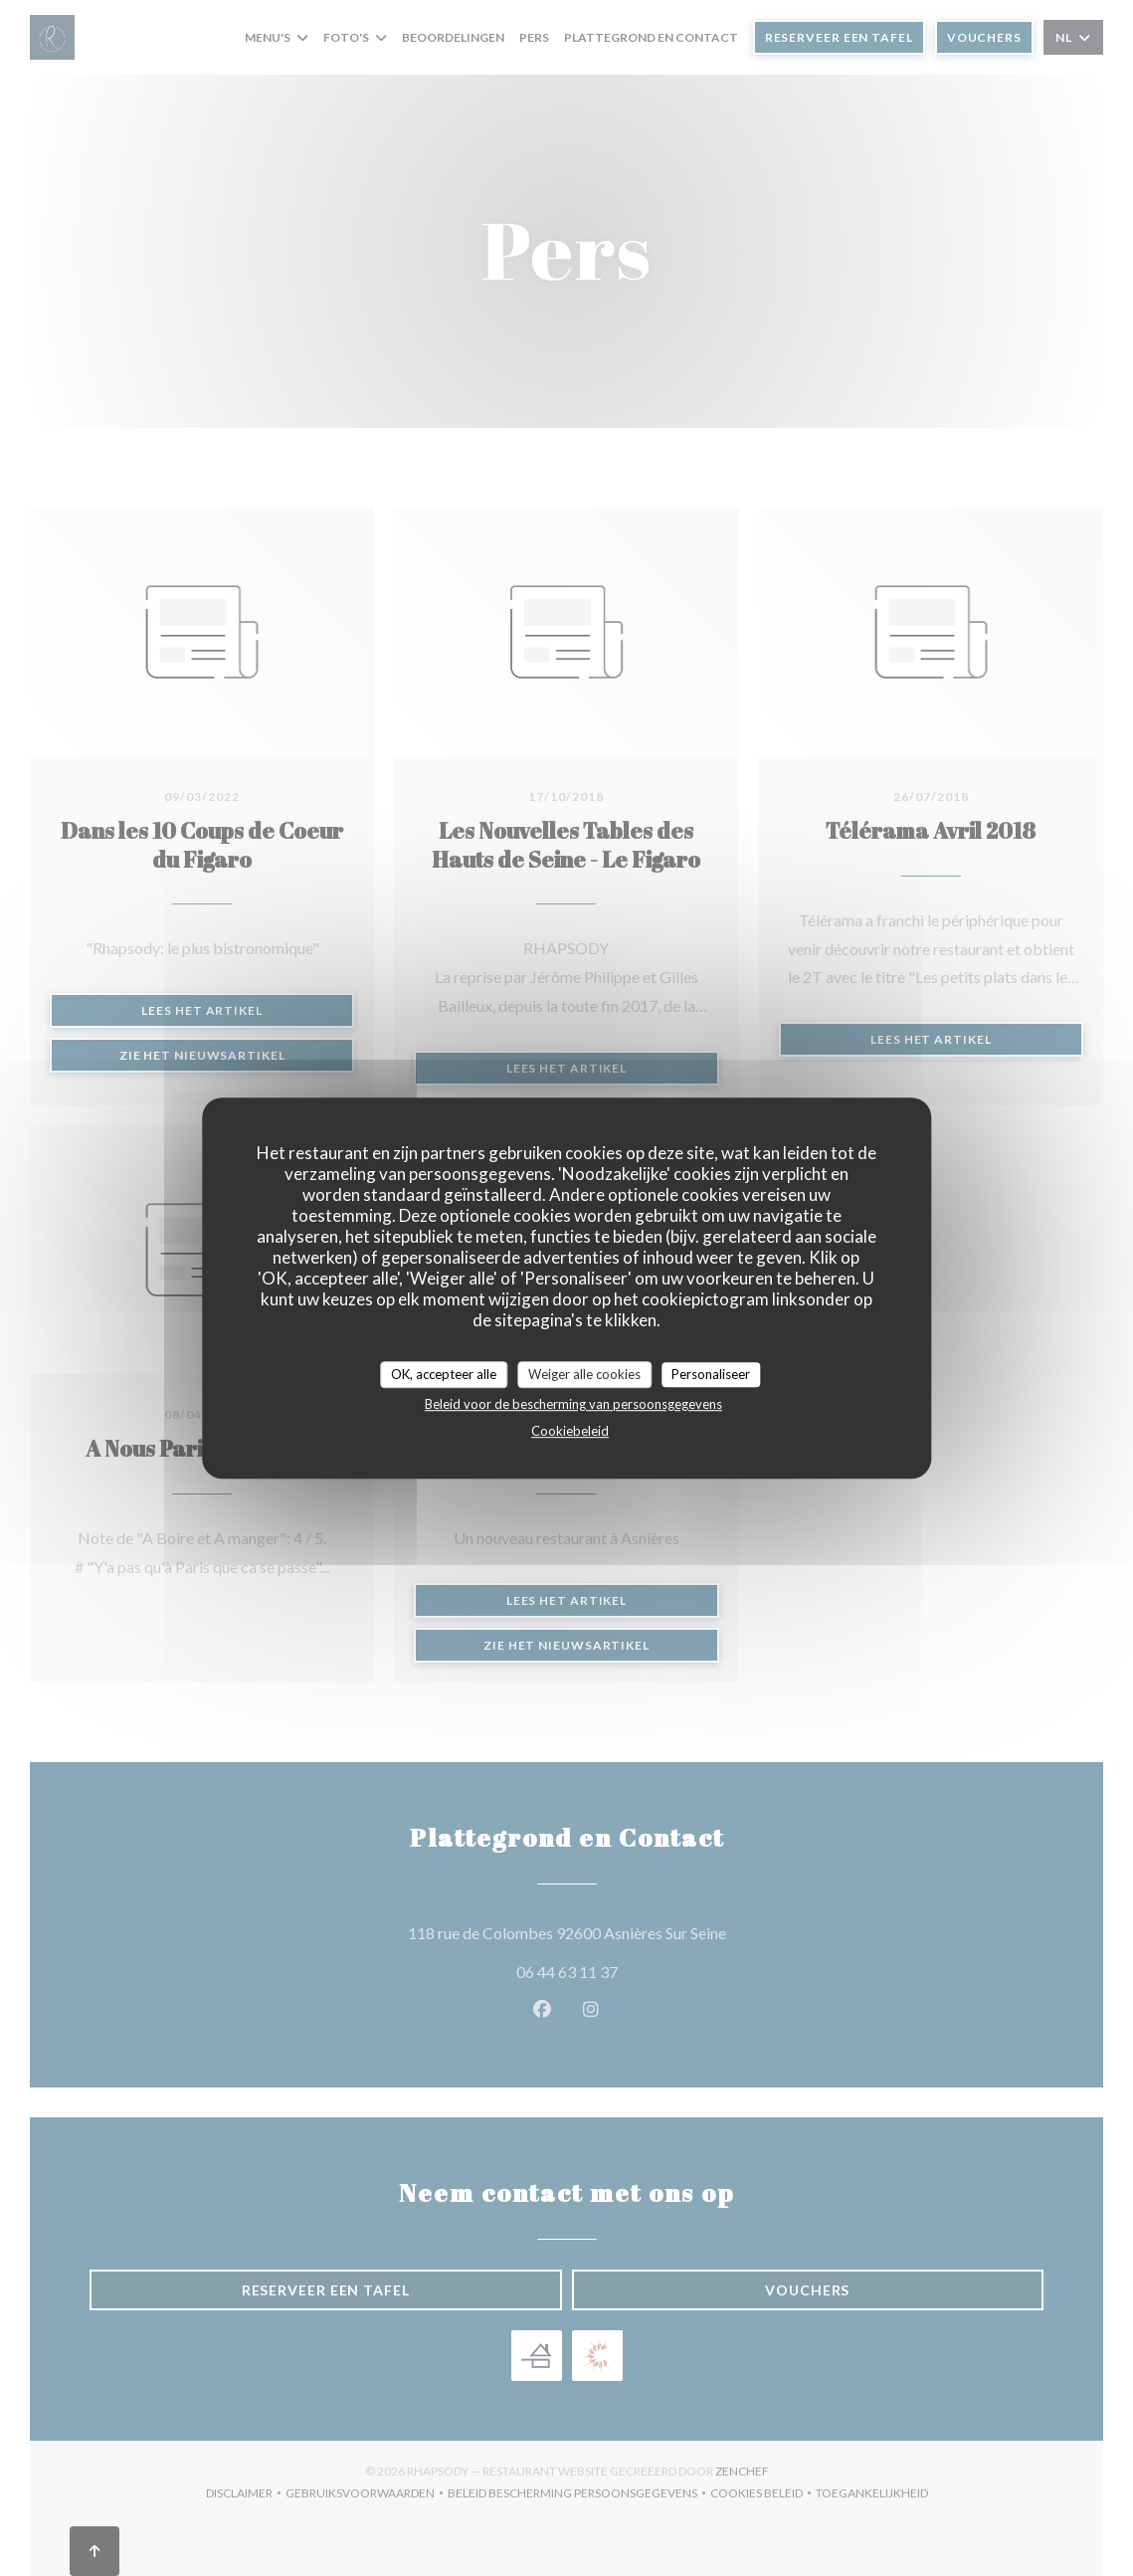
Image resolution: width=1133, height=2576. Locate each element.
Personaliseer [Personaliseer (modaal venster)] (710, 1374)
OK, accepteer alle (443, 1374)
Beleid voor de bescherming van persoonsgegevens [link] (573, 1404)
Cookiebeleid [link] (570, 1431)
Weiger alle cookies (584, 1374)
